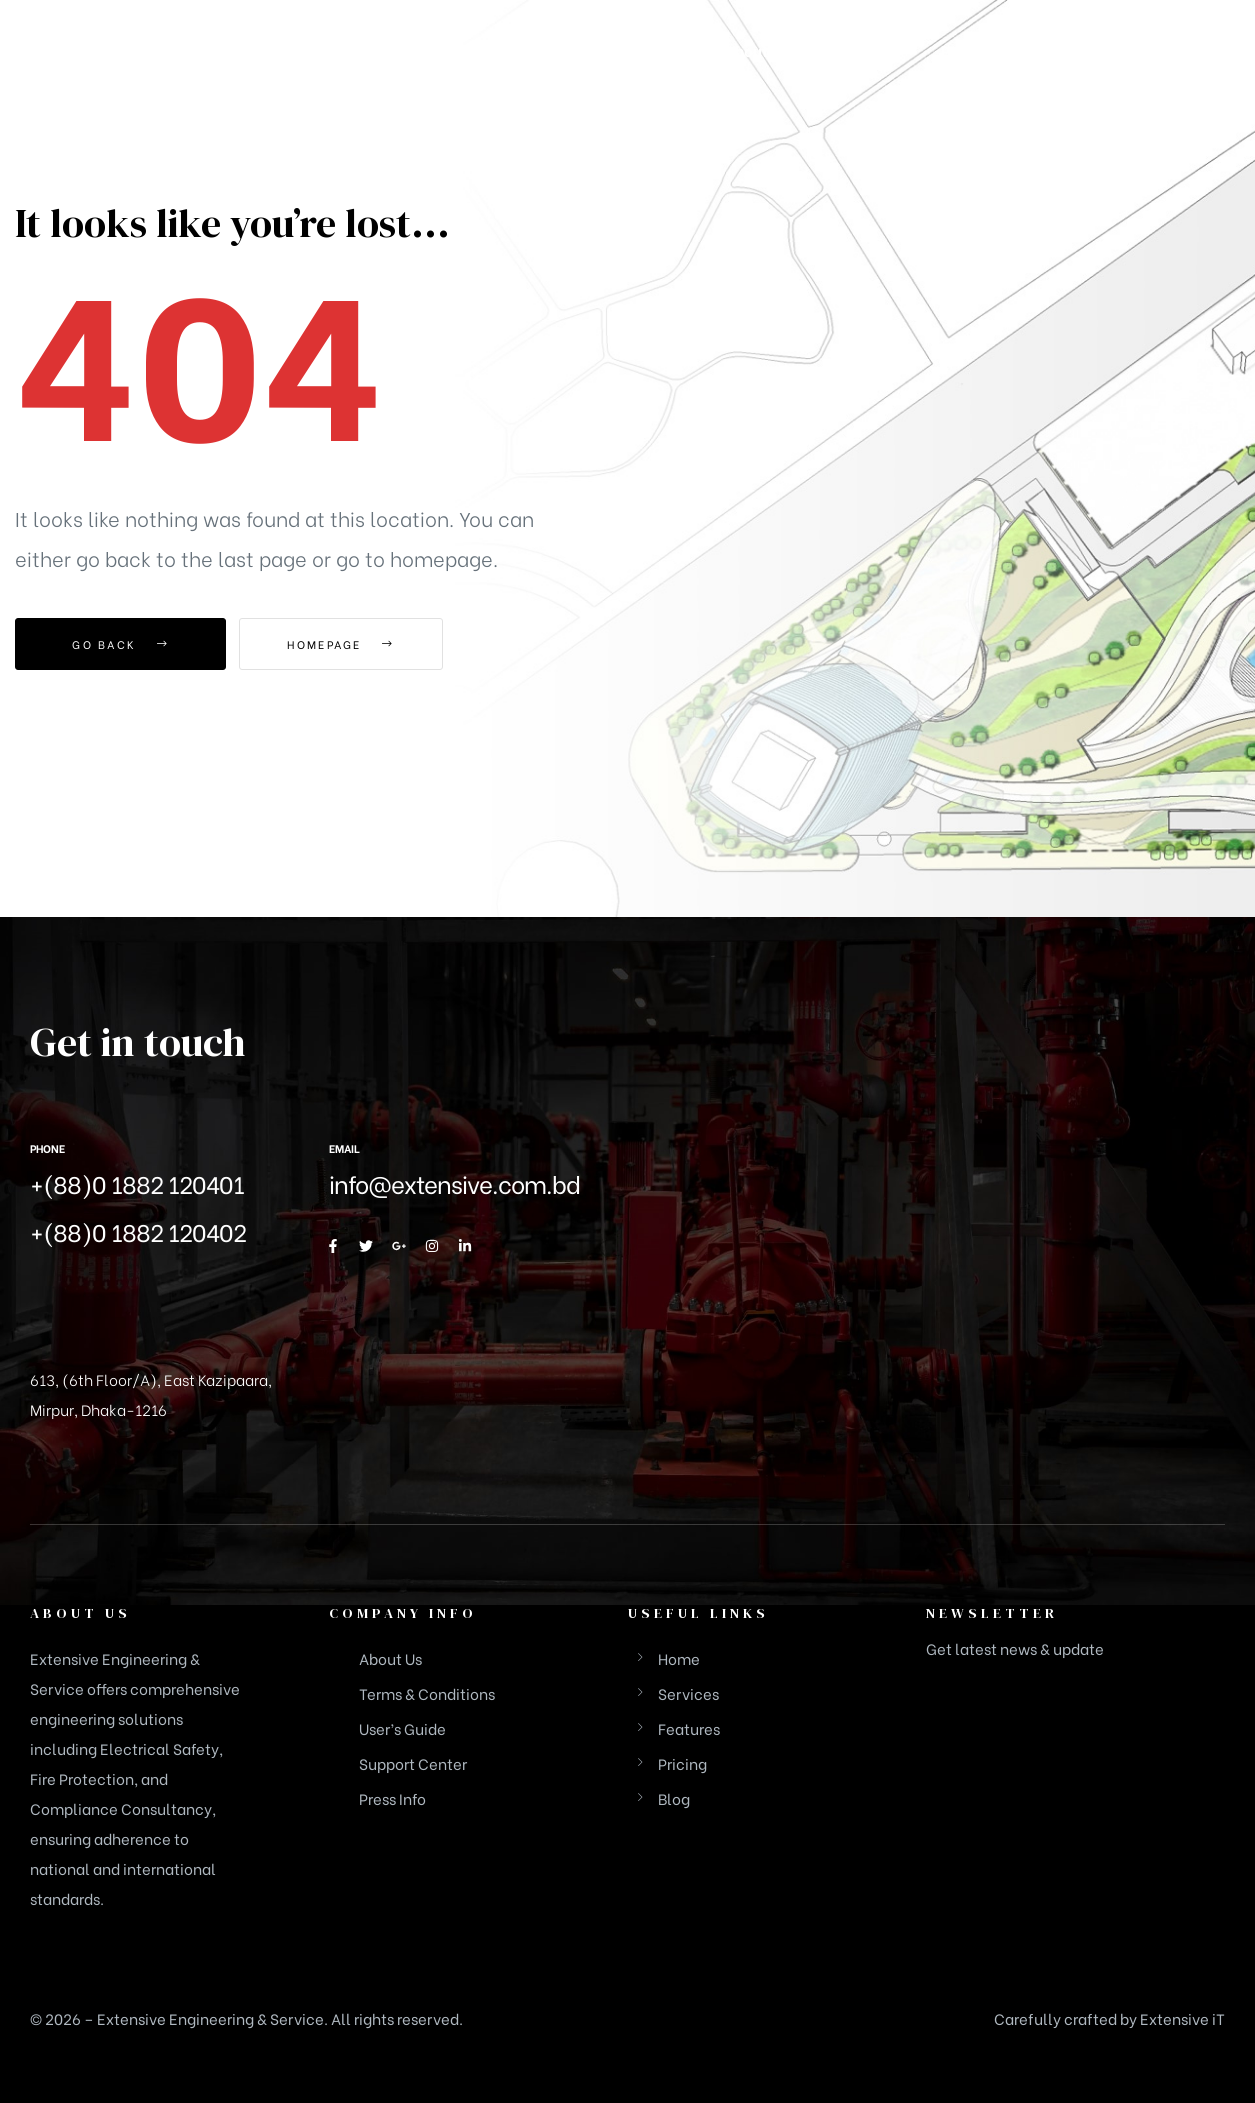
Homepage (349, 644)
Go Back (120, 644)
